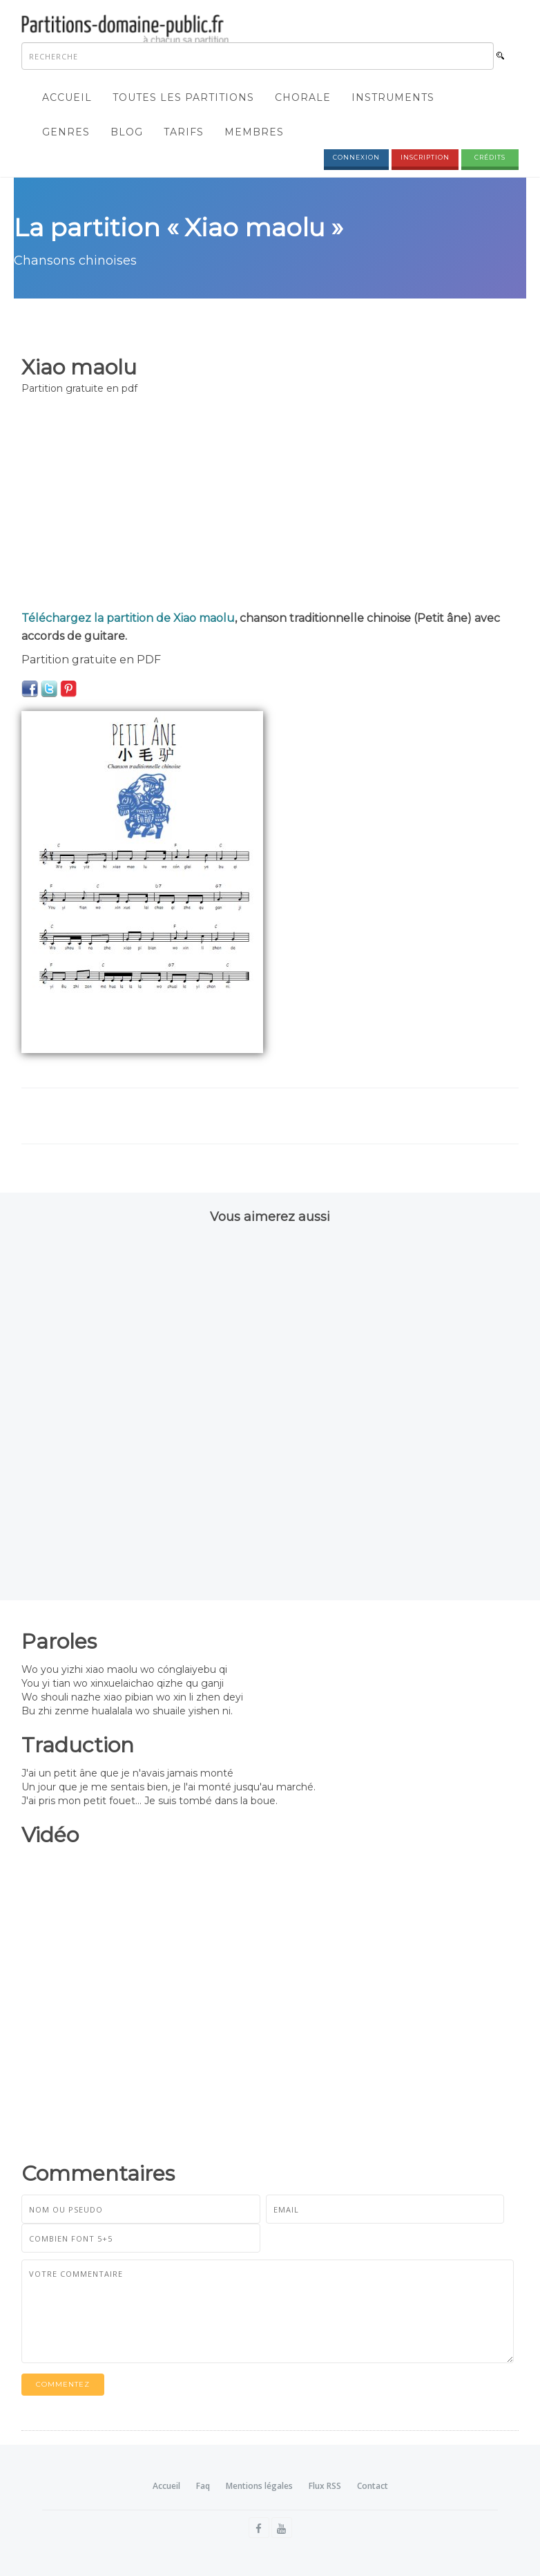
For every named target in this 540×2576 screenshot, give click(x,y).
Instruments (392, 97)
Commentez (63, 2384)
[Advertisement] (270, 506)
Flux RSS (325, 2486)
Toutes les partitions (183, 97)
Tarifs (184, 132)
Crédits (490, 157)
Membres (254, 132)
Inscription (425, 157)
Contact (372, 2486)
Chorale (303, 97)
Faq (203, 2486)
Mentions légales (259, 2486)
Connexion (356, 157)
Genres (66, 132)
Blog (126, 132)
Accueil (67, 97)
